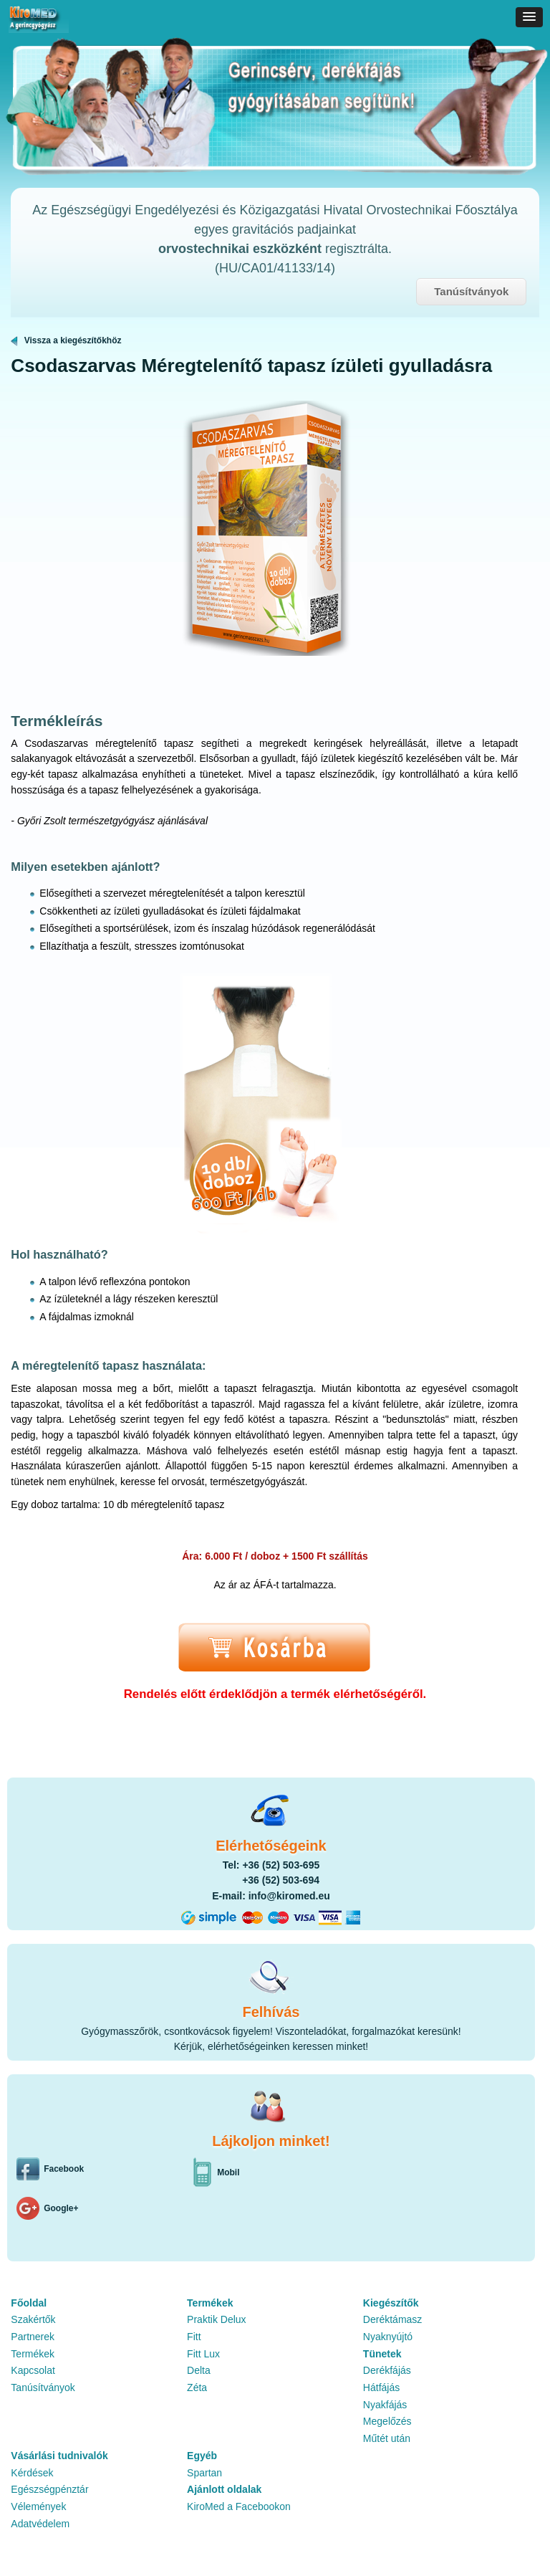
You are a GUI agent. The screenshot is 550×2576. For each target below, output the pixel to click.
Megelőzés (387, 2421)
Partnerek (32, 2336)
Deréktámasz (392, 2319)
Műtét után (386, 2438)
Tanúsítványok (471, 291)
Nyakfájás (385, 2404)
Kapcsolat (32, 2370)
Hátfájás (381, 2387)
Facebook (64, 2169)
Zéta (197, 2387)
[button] (529, 17)
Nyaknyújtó (387, 2336)
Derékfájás (387, 2370)
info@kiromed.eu (289, 1896)
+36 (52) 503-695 (280, 1865)
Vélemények (38, 2506)
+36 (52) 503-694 (280, 1880)
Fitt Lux (203, 2354)
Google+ (61, 2208)
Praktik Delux (216, 2319)
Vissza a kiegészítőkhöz (66, 340)
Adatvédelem (40, 2523)
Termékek (32, 2354)
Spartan (204, 2473)
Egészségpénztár (49, 2489)
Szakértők (33, 2319)
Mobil (228, 2172)
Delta (199, 2370)
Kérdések (32, 2473)
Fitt (194, 2336)
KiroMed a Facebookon (239, 2506)
